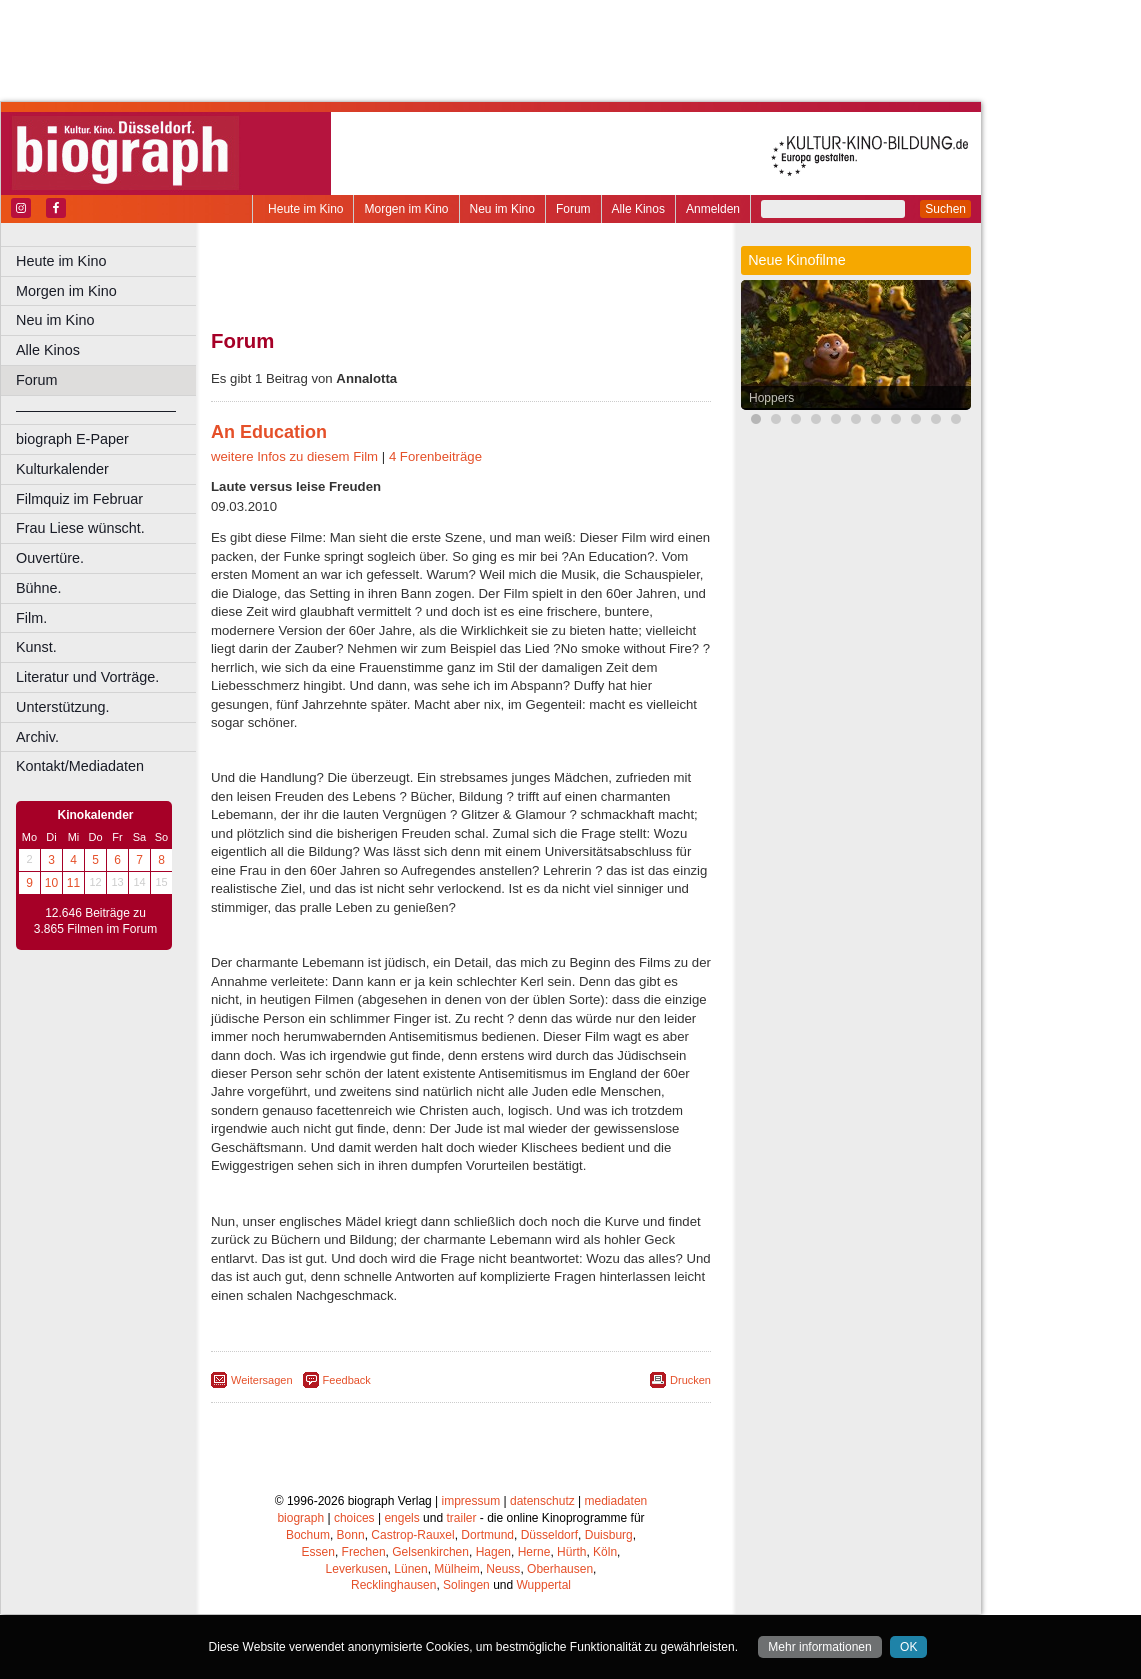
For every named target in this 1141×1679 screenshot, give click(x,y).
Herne (534, 1552)
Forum (573, 209)
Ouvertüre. (50, 558)
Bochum (308, 1535)
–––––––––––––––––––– (96, 410)
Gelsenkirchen (430, 1552)
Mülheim (456, 1569)
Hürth (571, 1552)
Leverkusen (357, 1569)
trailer (461, 1518)
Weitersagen (262, 1380)
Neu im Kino (502, 209)
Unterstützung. (63, 707)
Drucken (690, 1380)
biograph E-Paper (72, 439)
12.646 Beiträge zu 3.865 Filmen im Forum (95, 921)
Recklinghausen (393, 1585)
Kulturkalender (62, 469)
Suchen (945, 209)
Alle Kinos (638, 209)
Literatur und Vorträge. (87, 677)
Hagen (493, 1552)
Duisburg (609, 1535)
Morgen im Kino (406, 209)
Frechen (364, 1552)
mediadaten (616, 1501)
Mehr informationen (819, 1647)
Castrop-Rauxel (412, 1535)
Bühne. (39, 588)
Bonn (351, 1535)
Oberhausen (560, 1569)
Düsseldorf (549, 1535)
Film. (31, 618)
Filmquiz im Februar (79, 499)
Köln (605, 1552)
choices (354, 1518)
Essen (318, 1552)
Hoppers (771, 398)
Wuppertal (544, 1585)
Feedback (347, 1380)
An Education (269, 432)
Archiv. (37, 737)
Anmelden (713, 209)
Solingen (466, 1585)
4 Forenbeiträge (435, 456)
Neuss (503, 1569)
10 (51, 883)
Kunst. (36, 647)
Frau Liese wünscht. (80, 528)
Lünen (410, 1569)
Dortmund (487, 1535)
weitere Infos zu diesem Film (294, 456)
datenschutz (542, 1501)
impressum (471, 1501)
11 (73, 883)
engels (401, 1518)
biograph (300, 1518)
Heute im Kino (305, 209)
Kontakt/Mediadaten (80, 766)
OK (908, 1647)
